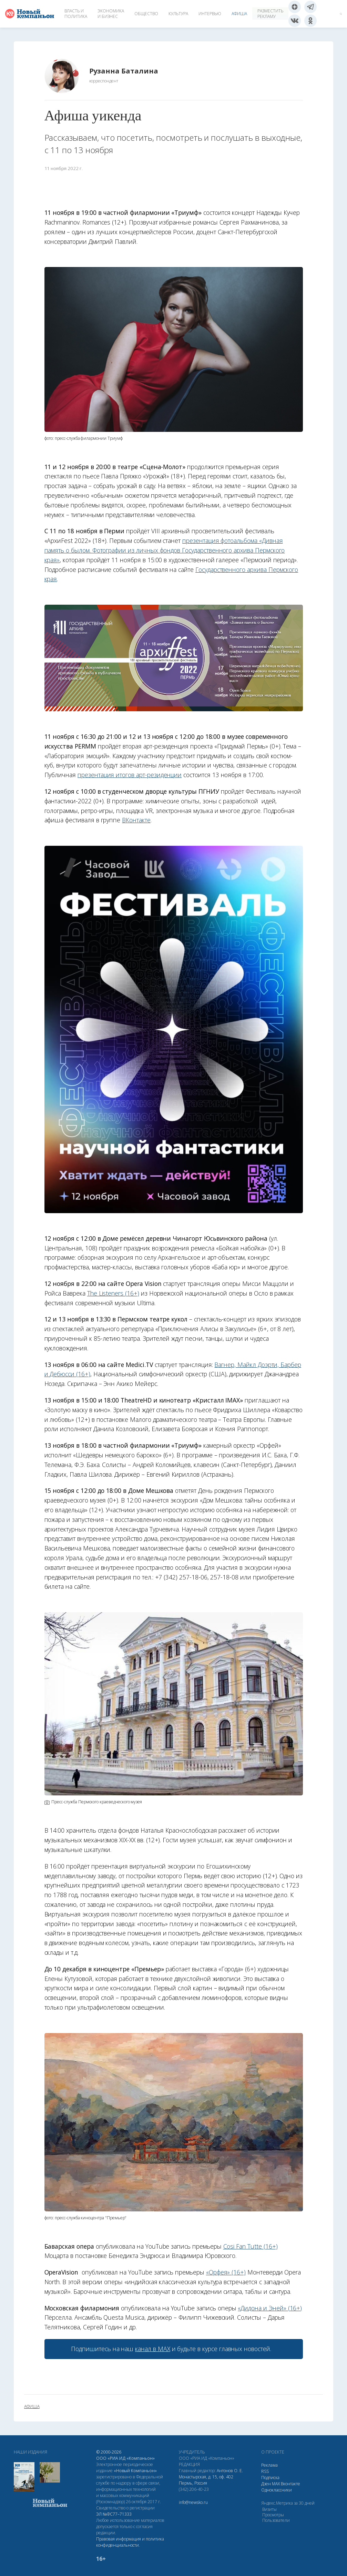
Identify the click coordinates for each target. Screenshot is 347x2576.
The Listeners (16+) (113, 1293)
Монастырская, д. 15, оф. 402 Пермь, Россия (206, 2480)
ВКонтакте (136, 820)
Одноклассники (276, 2490)
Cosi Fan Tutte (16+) (250, 2246)
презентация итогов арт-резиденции (130, 775)
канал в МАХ (152, 2349)
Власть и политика (75, 13)
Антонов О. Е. (230, 2471)
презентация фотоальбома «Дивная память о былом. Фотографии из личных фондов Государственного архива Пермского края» (164, 550)
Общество (146, 14)
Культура (178, 14)
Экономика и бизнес (111, 13)
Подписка (270, 2477)
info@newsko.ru (193, 2502)
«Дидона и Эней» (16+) (270, 2308)
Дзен (266, 2484)
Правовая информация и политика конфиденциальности (130, 2542)
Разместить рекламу (270, 13)
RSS (265, 2471)
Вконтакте (290, 2484)
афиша (32, 2406)
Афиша (239, 14)
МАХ (276, 2484)
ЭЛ (114, 2514)
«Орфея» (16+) (226, 2272)
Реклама (269, 2465)
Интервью (209, 14)
